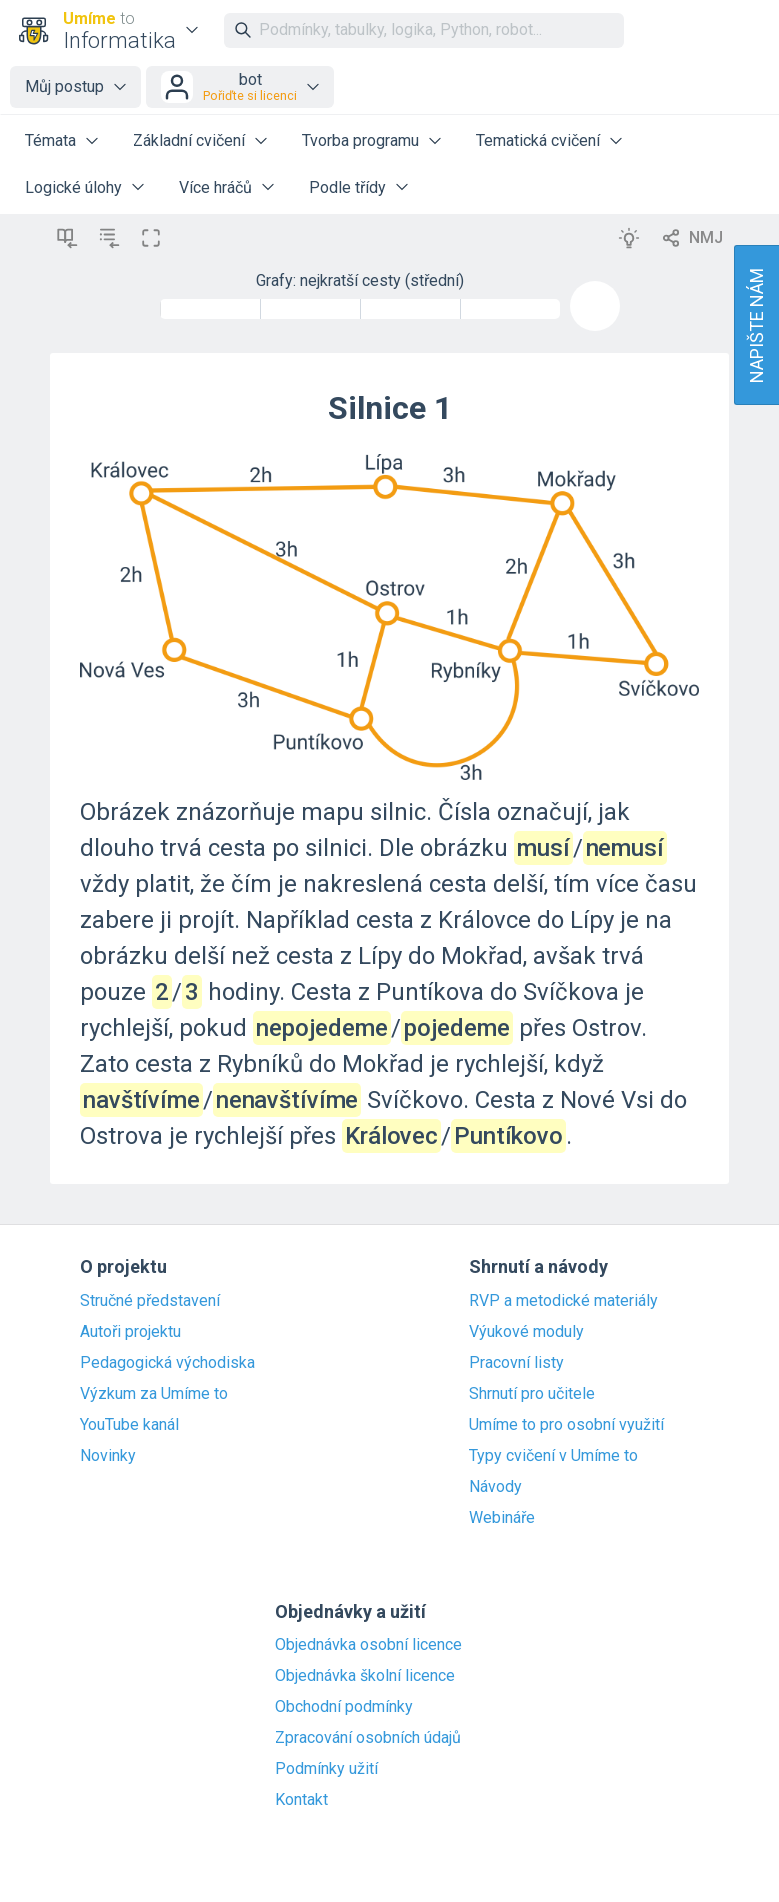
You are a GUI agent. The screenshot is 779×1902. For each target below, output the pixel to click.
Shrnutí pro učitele (532, 1394)
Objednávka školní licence (365, 1676)
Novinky (108, 1456)
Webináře (502, 1518)
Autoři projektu (130, 1332)
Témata (50, 140)
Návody (495, 1487)
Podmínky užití (326, 1769)
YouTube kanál (129, 1425)
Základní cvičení (189, 140)
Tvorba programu (360, 140)
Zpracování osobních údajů (368, 1738)
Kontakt (301, 1800)
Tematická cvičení (538, 140)
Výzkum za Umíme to (154, 1394)
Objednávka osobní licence (368, 1645)
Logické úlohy (73, 187)
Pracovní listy (516, 1363)
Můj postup (64, 86)
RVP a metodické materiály (563, 1301)
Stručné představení (150, 1301)
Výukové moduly (526, 1332)
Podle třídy (347, 187)
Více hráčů (215, 187)
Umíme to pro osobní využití (566, 1425)
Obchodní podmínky (344, 1707)
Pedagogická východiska (167, 1363)
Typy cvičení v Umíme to (553, 1456)
